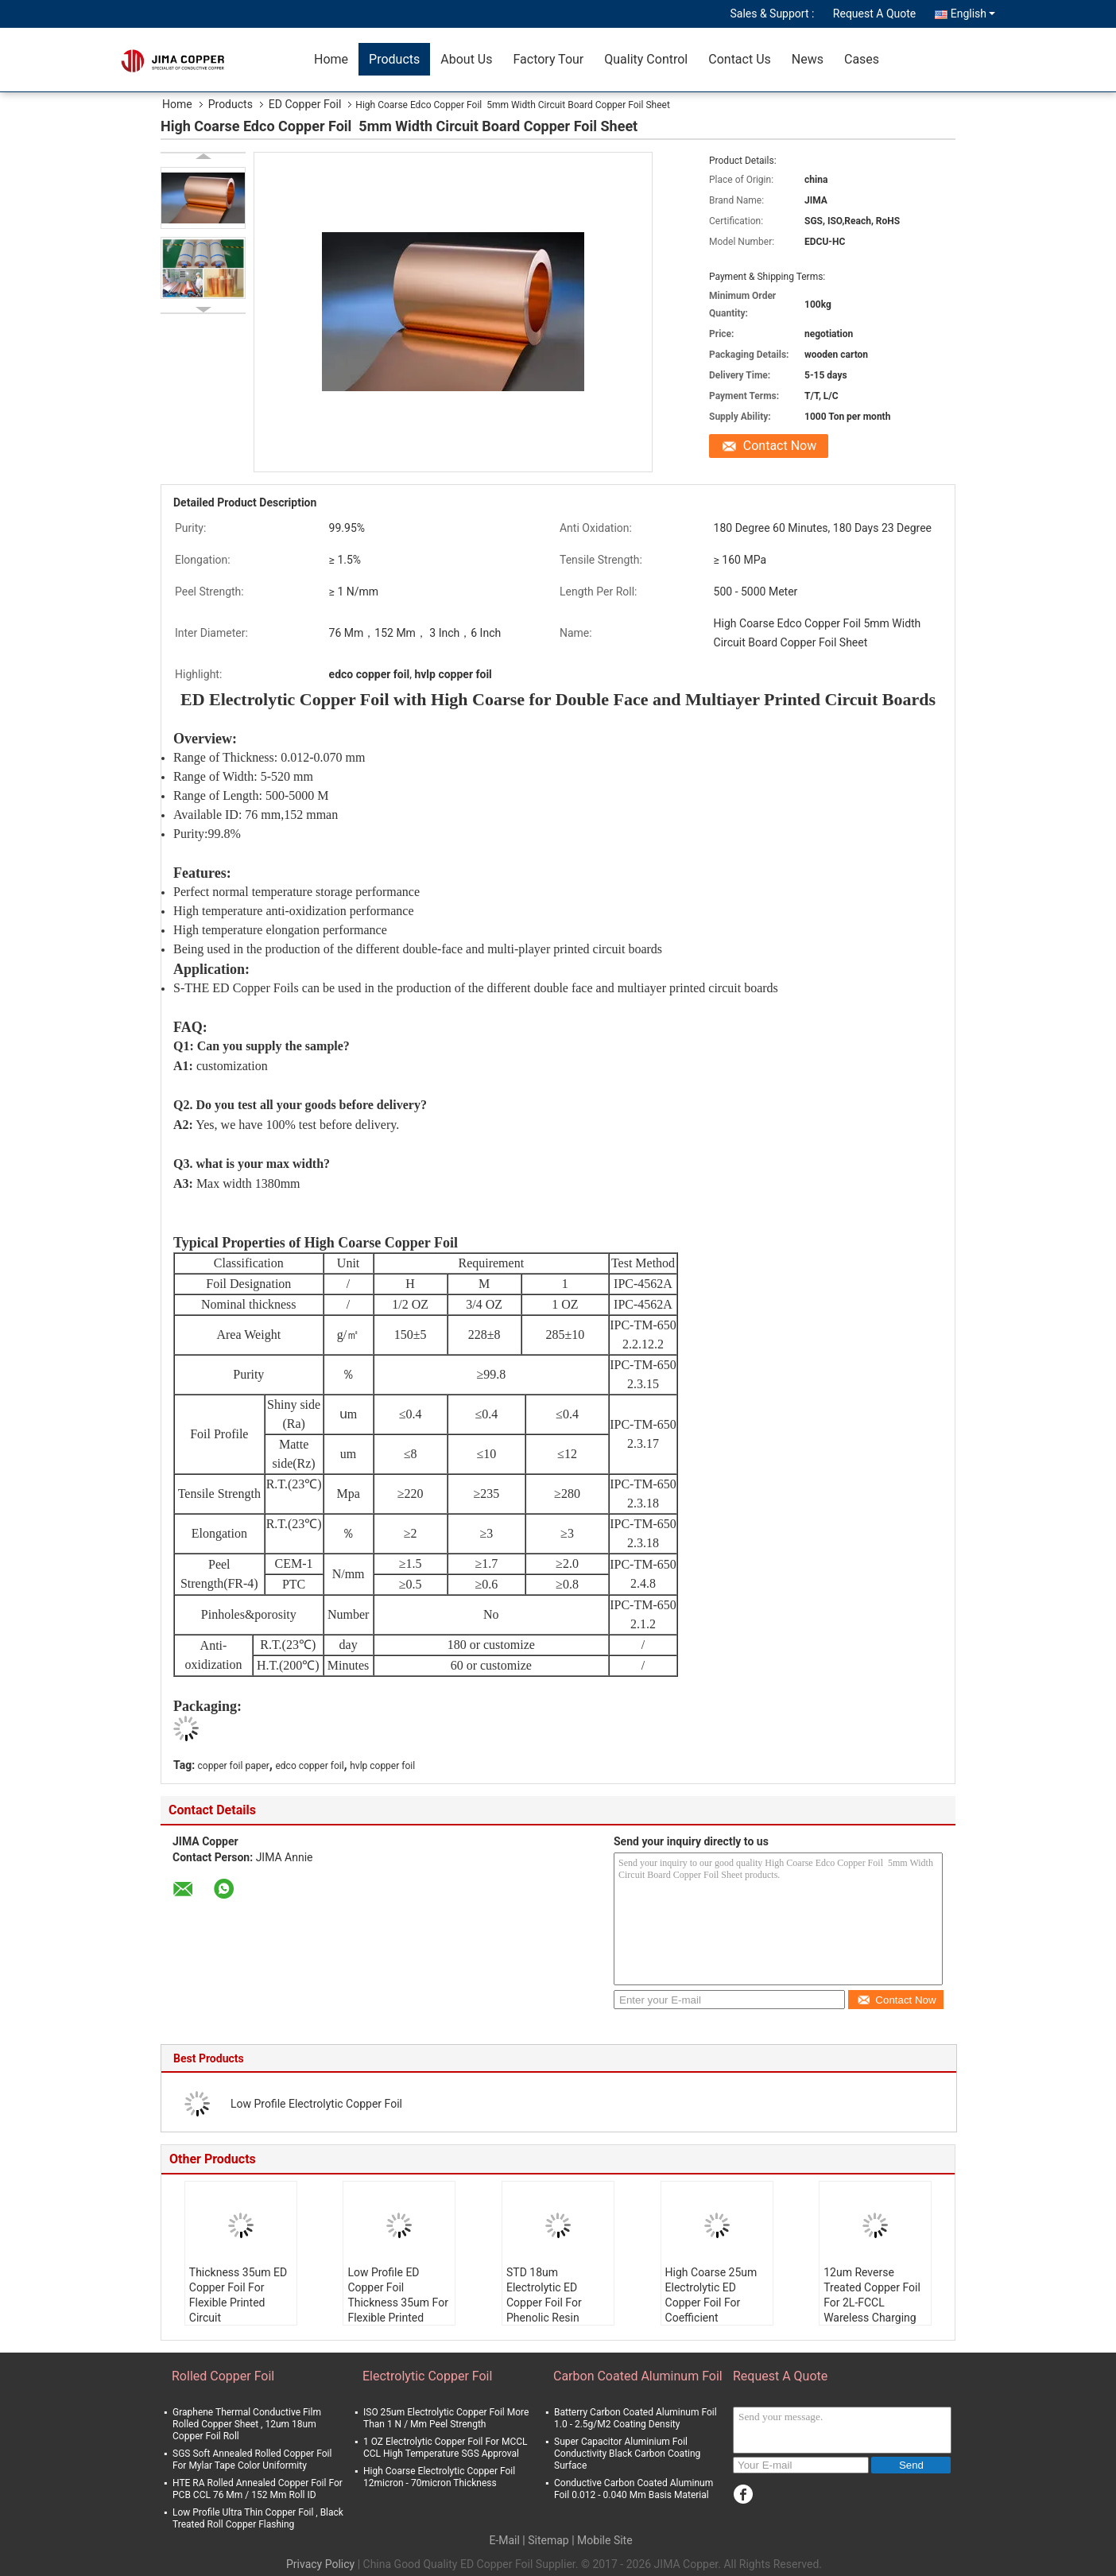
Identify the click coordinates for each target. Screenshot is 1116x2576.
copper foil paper (233, 1765)
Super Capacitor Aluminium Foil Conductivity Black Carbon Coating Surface (627, 2453)
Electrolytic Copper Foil (427, 2376)
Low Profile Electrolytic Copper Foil (316, 2103)
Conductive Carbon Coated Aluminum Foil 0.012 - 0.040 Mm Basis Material (633, 2488)
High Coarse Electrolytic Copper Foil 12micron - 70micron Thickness (439, 2477)
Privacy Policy (320, 2564)
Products (394, 59)
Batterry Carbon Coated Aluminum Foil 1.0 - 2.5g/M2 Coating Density (635, 2418)
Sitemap (548, 2540)
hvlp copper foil (382, 1765)
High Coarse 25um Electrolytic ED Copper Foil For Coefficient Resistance (711, 2302)
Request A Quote (874, 13)
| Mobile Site (602, 2540)
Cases (861, 59)
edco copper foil (309, 1765)
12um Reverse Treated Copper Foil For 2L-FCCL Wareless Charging (871, 2295)
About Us (466, 59)
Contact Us (739, 59)
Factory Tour (548, 59)
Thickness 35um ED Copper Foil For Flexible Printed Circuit (238, 2295)
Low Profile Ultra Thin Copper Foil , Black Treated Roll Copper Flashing (257, 2518)
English (973, 13)
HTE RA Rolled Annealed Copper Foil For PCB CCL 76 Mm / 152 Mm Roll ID (257, 2488)
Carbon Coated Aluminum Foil (638, 2376)
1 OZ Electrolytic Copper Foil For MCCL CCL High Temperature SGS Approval (445, 2447)
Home (331, 59)
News (807, 59)
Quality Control (646, 59)
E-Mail (504, 2540)
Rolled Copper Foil (223, 2376)
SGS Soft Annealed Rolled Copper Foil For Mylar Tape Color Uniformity (251, 2459)
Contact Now (779, 445)
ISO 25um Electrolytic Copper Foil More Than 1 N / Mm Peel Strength (446, 2418)
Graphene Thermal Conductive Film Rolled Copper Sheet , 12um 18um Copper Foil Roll (246, 2424)
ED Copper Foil (305, 104)
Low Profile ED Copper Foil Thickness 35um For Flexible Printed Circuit (397, 2302)
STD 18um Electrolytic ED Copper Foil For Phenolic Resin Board (544, 2302)
